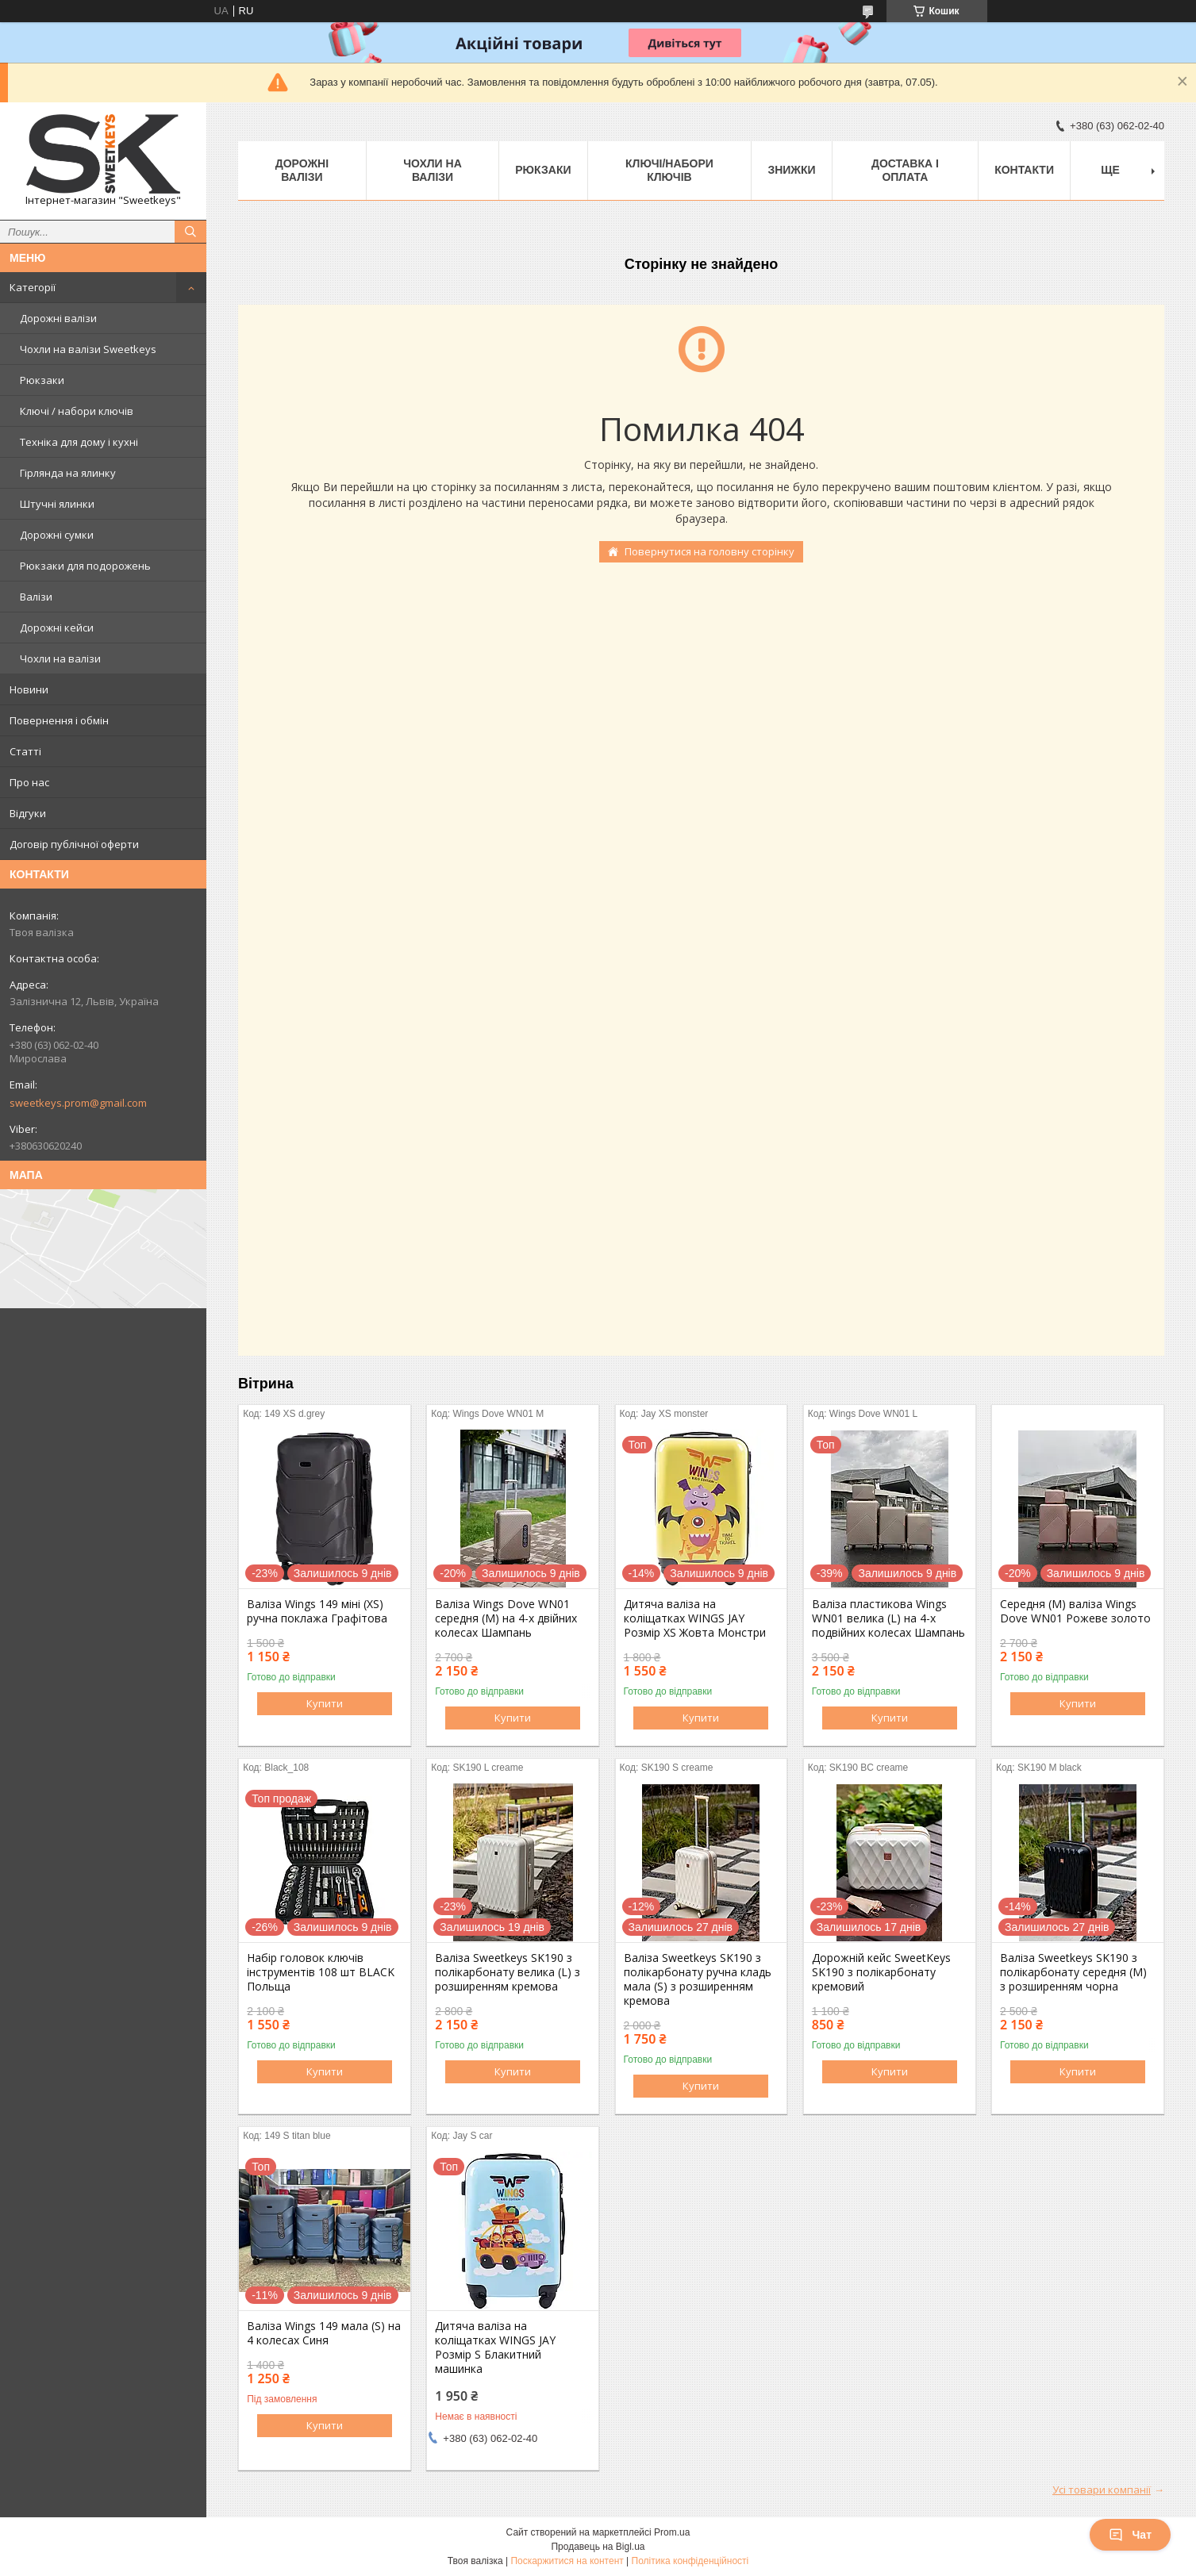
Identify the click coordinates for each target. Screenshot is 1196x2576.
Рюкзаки (42, 380)
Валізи (36, 596)
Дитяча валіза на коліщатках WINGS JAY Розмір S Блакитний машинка (495, 2347)
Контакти (1024, 169)
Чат (1130, 2535)
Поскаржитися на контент (566, 2560)
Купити (324, 1703)
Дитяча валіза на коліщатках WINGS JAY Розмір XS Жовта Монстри (695, 1618)
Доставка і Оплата (905, 170)
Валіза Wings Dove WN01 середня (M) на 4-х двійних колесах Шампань (506, 1618)
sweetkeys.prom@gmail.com (78, 1103)
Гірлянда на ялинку (68, 473)
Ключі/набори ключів (669, 170)
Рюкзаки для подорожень (85, 566)
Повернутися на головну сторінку (709, 551)
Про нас (29, 782)
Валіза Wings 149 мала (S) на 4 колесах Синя (324, 2333)
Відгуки (28, 813)
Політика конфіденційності (690, 2560)
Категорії (33, 287)
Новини (29, 689)
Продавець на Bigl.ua (597, 2546)
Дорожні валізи (58, 318)
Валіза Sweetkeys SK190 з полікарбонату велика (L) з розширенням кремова (507, 1972)
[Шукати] (190, 232)
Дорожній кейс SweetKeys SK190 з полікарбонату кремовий (881, 1972)
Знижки (791, 169)
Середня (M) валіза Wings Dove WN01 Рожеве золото (1075, 1611)
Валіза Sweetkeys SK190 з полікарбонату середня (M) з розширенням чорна (1073, 1972)
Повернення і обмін (59, 720)
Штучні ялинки (57, 504)
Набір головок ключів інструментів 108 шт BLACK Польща (320, 1972)
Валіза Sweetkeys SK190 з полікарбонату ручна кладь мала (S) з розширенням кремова (697, 1979)
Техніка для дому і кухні (79, 442)
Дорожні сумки (57, 535)
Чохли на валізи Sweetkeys (88, 349)
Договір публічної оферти (74, 844)
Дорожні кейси (57, 627)
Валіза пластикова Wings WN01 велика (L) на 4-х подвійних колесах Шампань (888, 1618)
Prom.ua (672, 2532)
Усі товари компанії (1101, 2489)
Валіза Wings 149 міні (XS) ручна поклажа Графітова (317, 1611)
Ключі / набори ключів (76, 411)
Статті (25, 751)
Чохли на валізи (60, 658)
